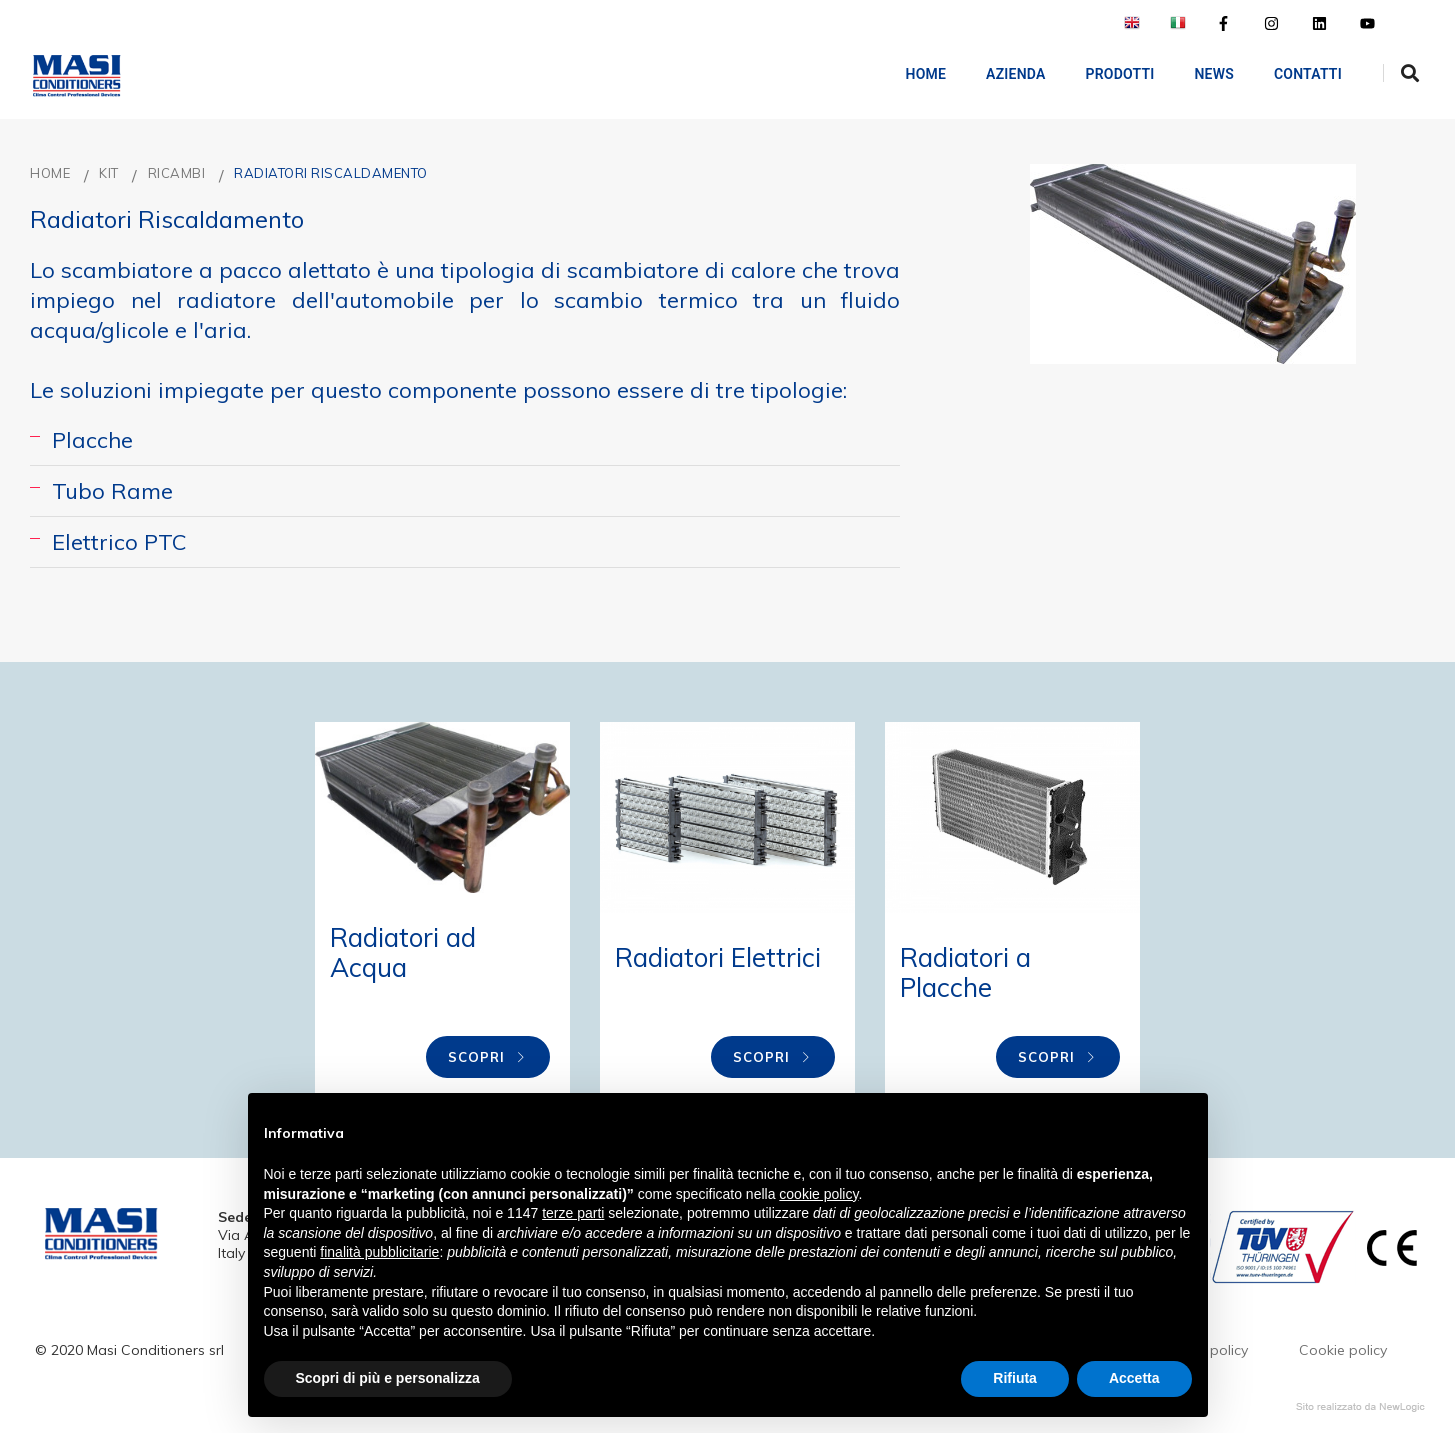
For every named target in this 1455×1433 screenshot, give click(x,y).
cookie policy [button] (818, 1194)
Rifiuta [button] (1015, 1378)
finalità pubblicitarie (379, 1252)
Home (912, 74)
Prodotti (1106, 74)
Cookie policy (1343, 1350)
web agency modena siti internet (1360, 1407)
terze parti (573, 1213)
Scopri (487, 1057)
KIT (109, 173)
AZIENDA (1001, 74)
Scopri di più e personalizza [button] (388, 1378)
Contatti (1294, 74)
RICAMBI (177, 173)
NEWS (1200, 74)
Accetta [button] (1134, 1378)
